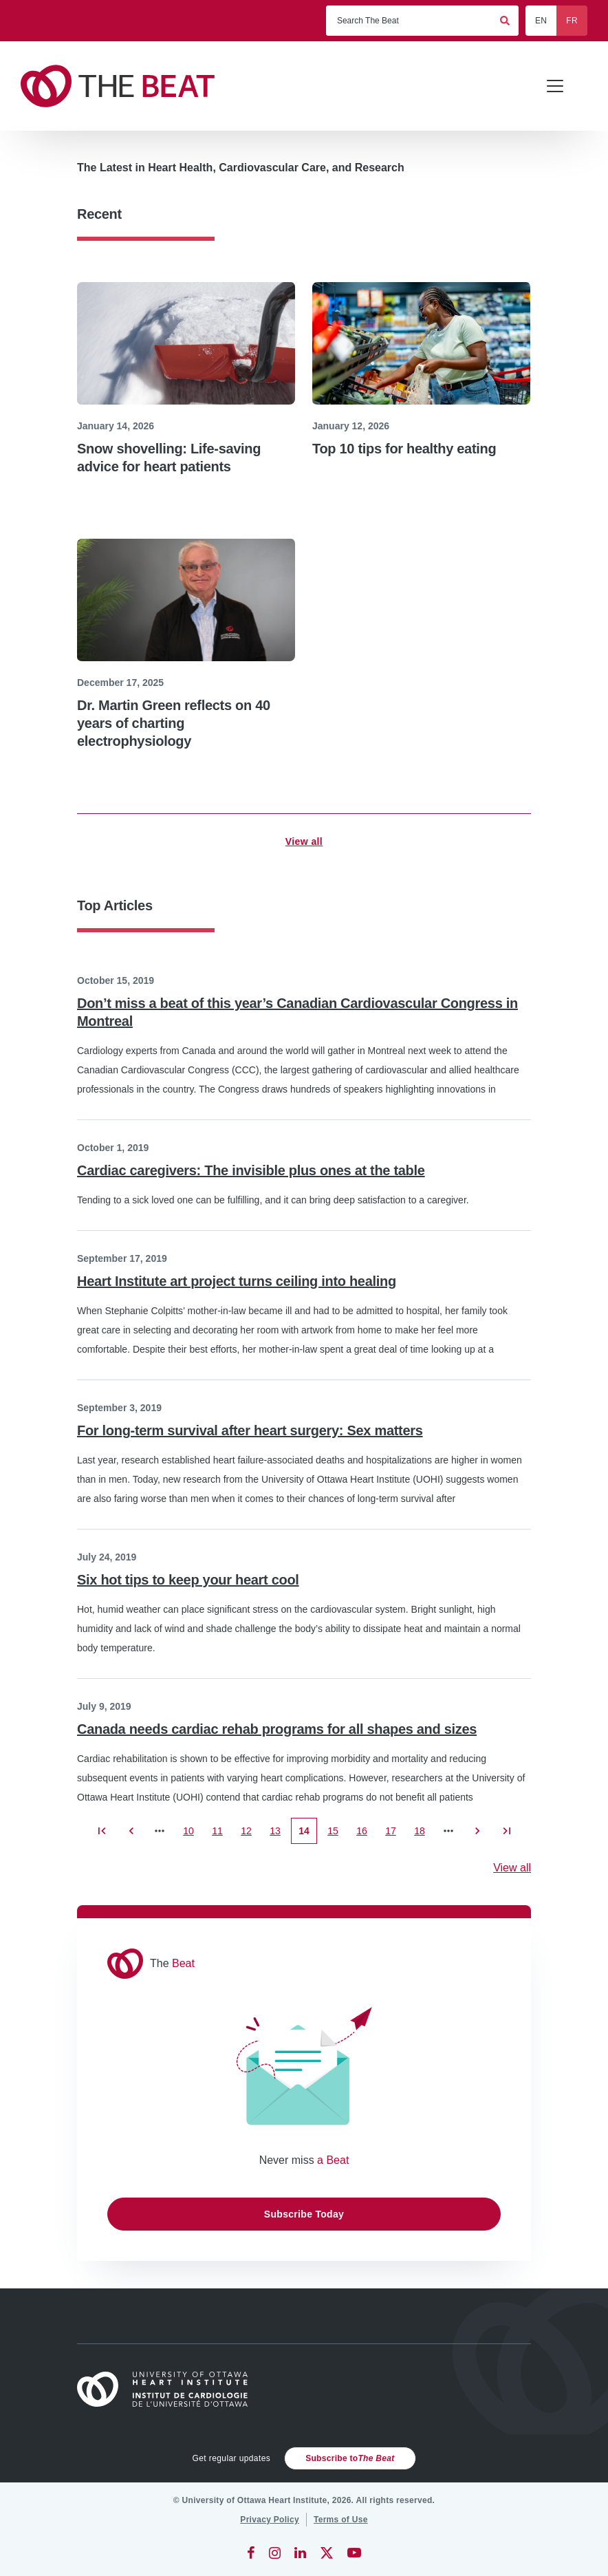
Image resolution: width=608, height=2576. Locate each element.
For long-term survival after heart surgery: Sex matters (250, 1430)
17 (394, 1834)
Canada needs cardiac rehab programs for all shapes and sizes (277, 1729)
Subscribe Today (304, 2214)
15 (336, 1834)
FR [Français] (572, 20)
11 (221, 1834)
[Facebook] (251, 2552)
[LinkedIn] (300, 2552)
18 (423, 1834)
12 (250, 1834)
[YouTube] (354, 2552)
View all (304, 841)
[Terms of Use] (341, 2519)
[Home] (168, 2389)
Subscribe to (349, 2458)
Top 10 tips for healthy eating (404, 448)
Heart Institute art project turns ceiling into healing (236, 1281)
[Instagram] (275, 2552)
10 (192, 1834)
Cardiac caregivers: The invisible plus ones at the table (251, 1170)
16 (365, 1834)
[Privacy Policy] (269, 2519)
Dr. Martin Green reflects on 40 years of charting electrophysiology (173, 723)
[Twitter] (327, 2552)
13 (279, 1834)
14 (307, 1834)
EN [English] (541, 20)
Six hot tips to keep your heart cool (188, 1579)
